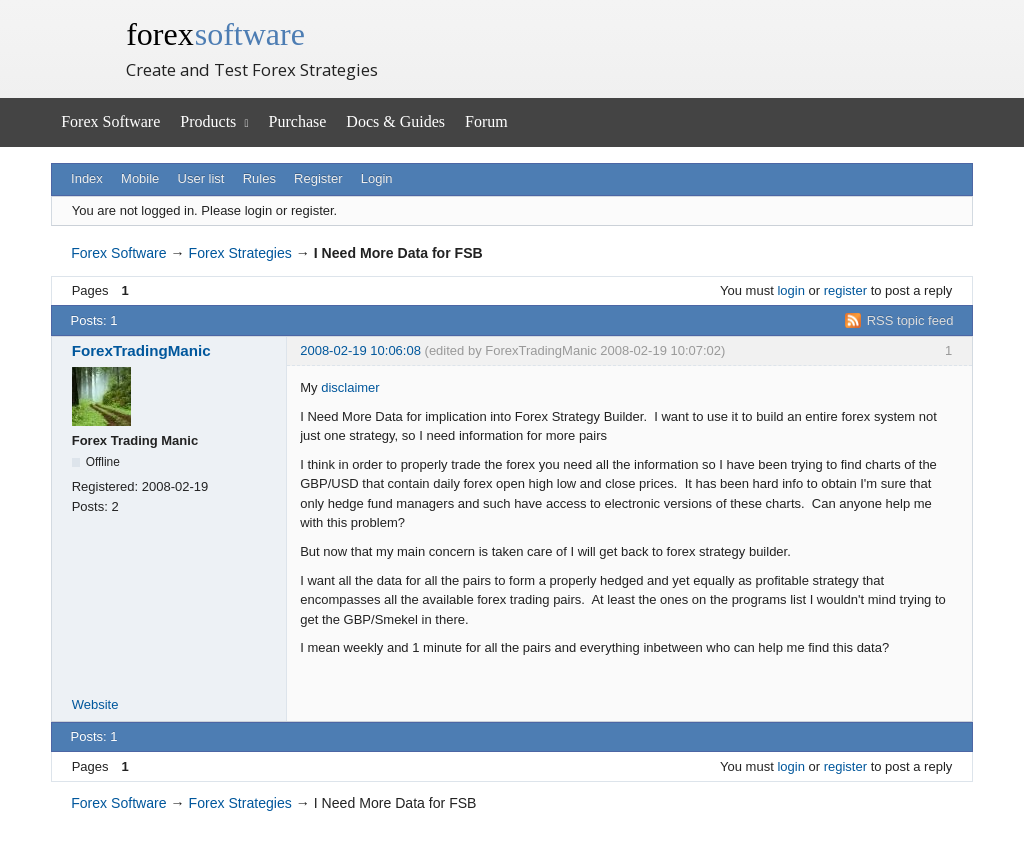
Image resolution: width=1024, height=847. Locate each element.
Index (87, 178)
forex (215, 34)
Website (95, 704)
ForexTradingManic (141, 350)
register (845, 290)
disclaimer (350, 387)
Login (377, 178)
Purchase (298, 121)
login (790, 290)
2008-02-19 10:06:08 (360, 350)
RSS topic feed (910, 320)
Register (318, 178)
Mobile (140, 178)
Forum (486, 121)
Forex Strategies (240, 253)
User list (201, 178)
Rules (259, 178)
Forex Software (110, 121)
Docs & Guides (395, 121)
